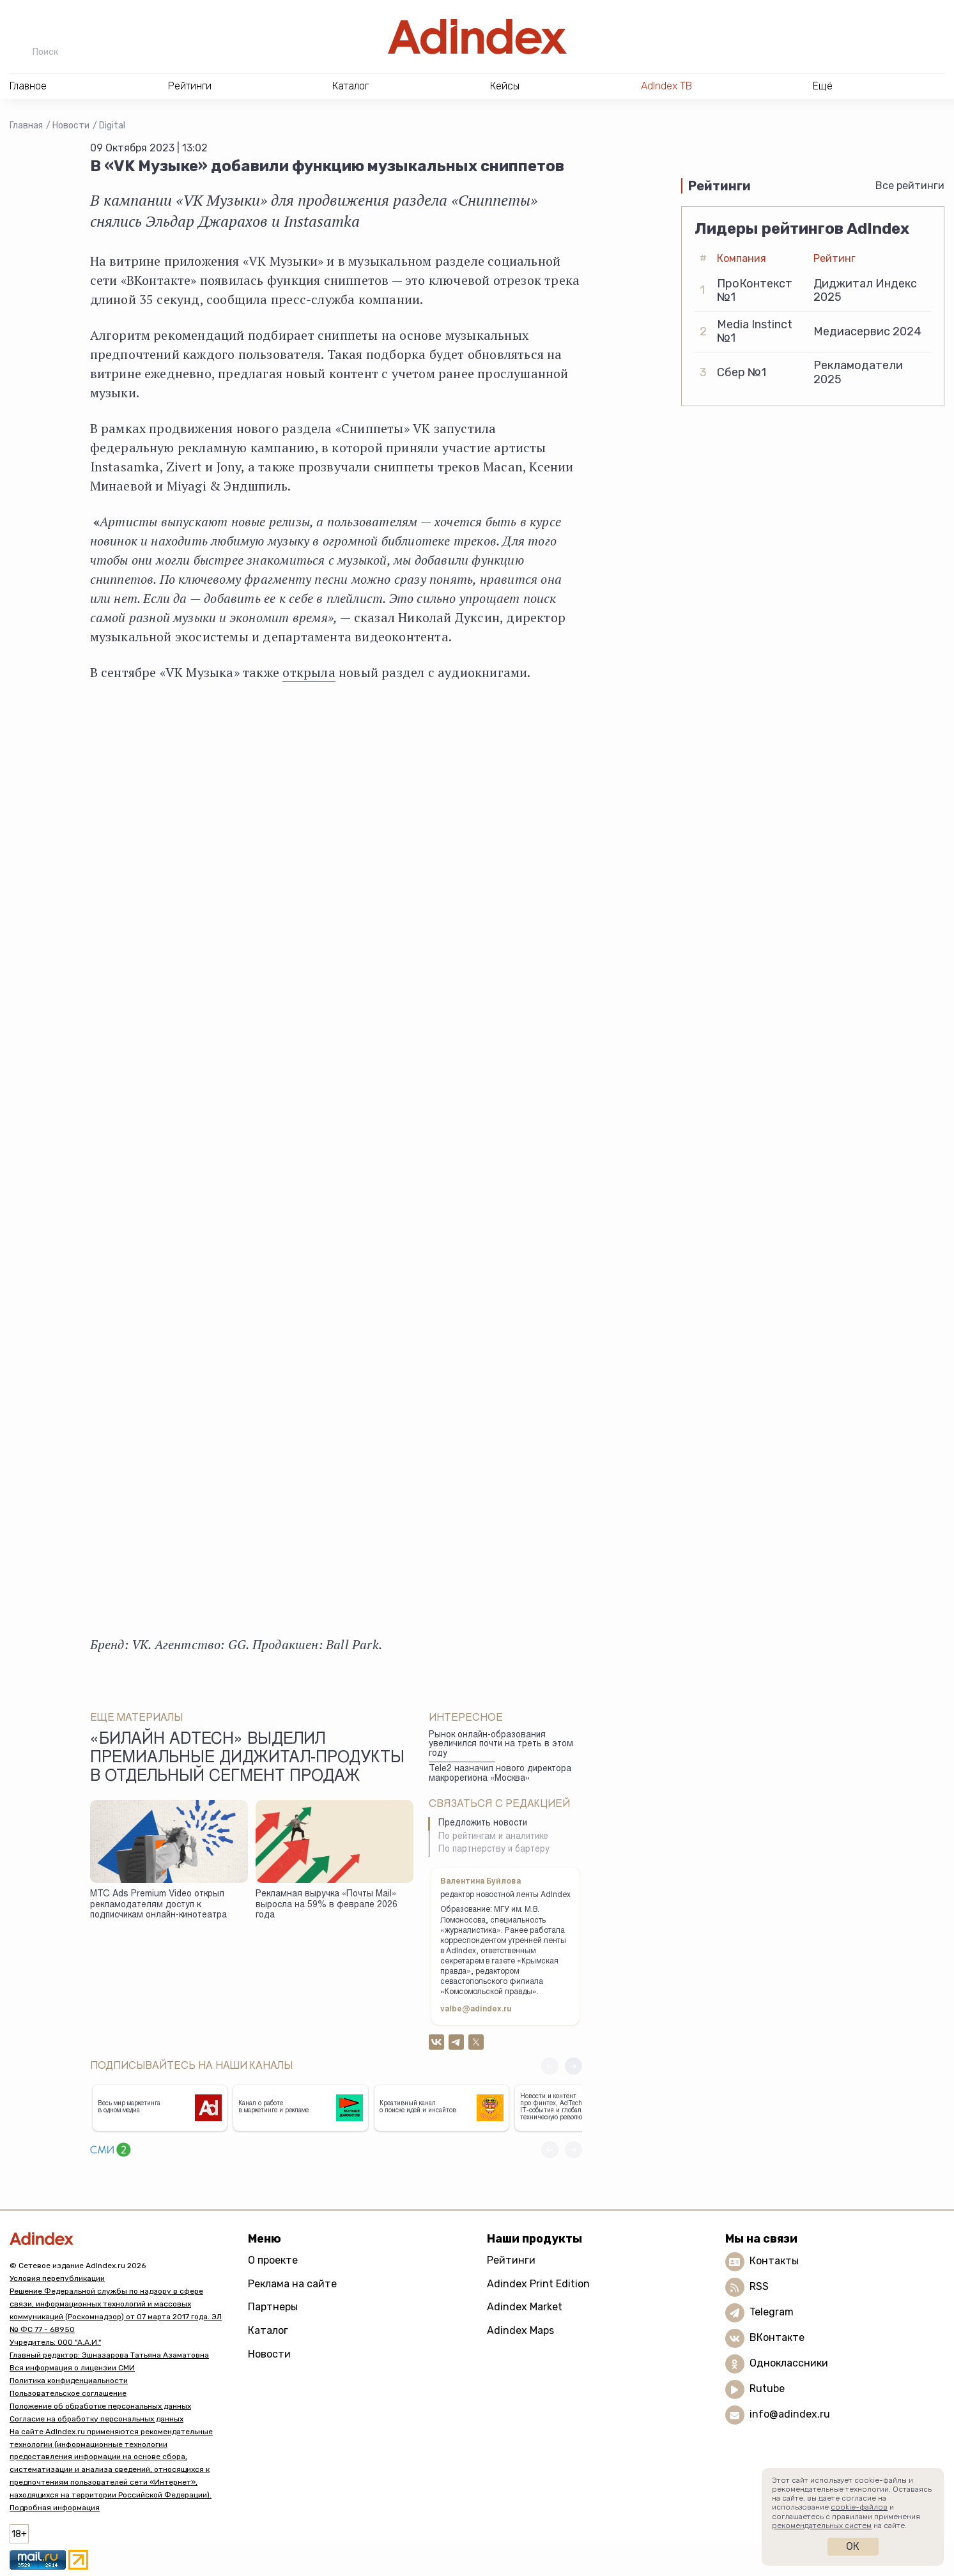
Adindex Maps (520, 2330)
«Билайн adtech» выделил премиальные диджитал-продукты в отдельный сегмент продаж (247, 1759)
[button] (573, 2066)
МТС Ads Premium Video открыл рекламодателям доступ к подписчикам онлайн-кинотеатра (158, 1905)
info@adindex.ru (790, 2414)
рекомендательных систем (822, 2525)
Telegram (772, 2312)
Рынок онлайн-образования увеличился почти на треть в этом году (501, 1744)
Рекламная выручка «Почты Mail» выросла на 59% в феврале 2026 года (326, 1905)
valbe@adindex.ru (476, 2009)
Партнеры (273, 2307)
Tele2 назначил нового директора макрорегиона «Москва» (500, 1774)
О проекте (273, 2260)
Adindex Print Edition (538, 2284)
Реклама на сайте (292, 2284)
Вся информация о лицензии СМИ (72, 2367)
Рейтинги (511, 2260)
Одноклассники (789, 2363)
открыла (308, 672)
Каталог (268, 2330)
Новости (70, 125)
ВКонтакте (777, 2337)
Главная (26, 125)
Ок (852, 2546)
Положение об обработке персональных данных (100, 2406)
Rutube (767, 2388)
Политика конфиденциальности (69, 2380)
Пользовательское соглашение (68, 2393)
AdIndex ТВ (666, 86)
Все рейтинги (909, 185)
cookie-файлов (859, 2507)
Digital (112, 125)
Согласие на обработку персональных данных (96, 2418)
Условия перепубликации (57, 2278)
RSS (759, 2286)
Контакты (774, 2261)
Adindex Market (524, 2307)
